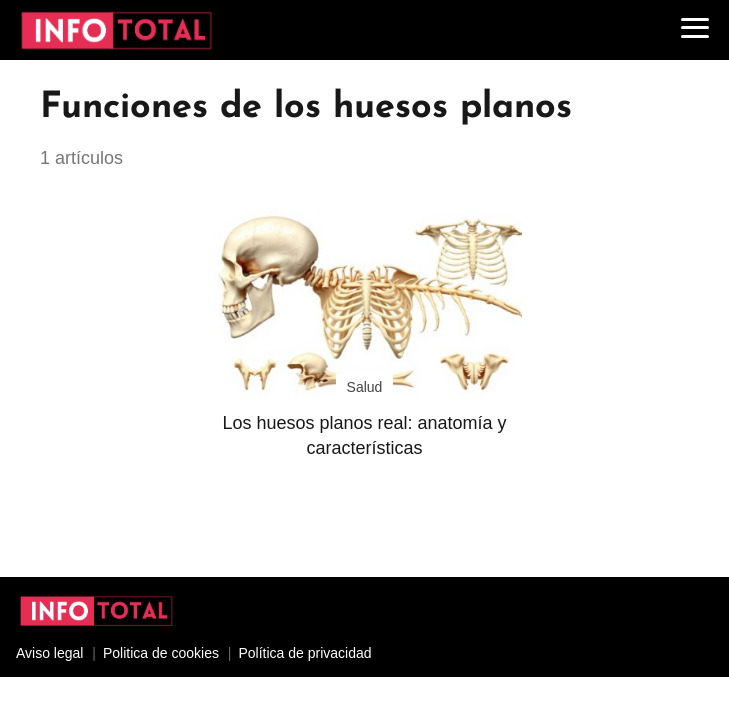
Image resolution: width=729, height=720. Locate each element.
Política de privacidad (304, 653)
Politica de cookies (161, 653)
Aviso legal (49, 653)
